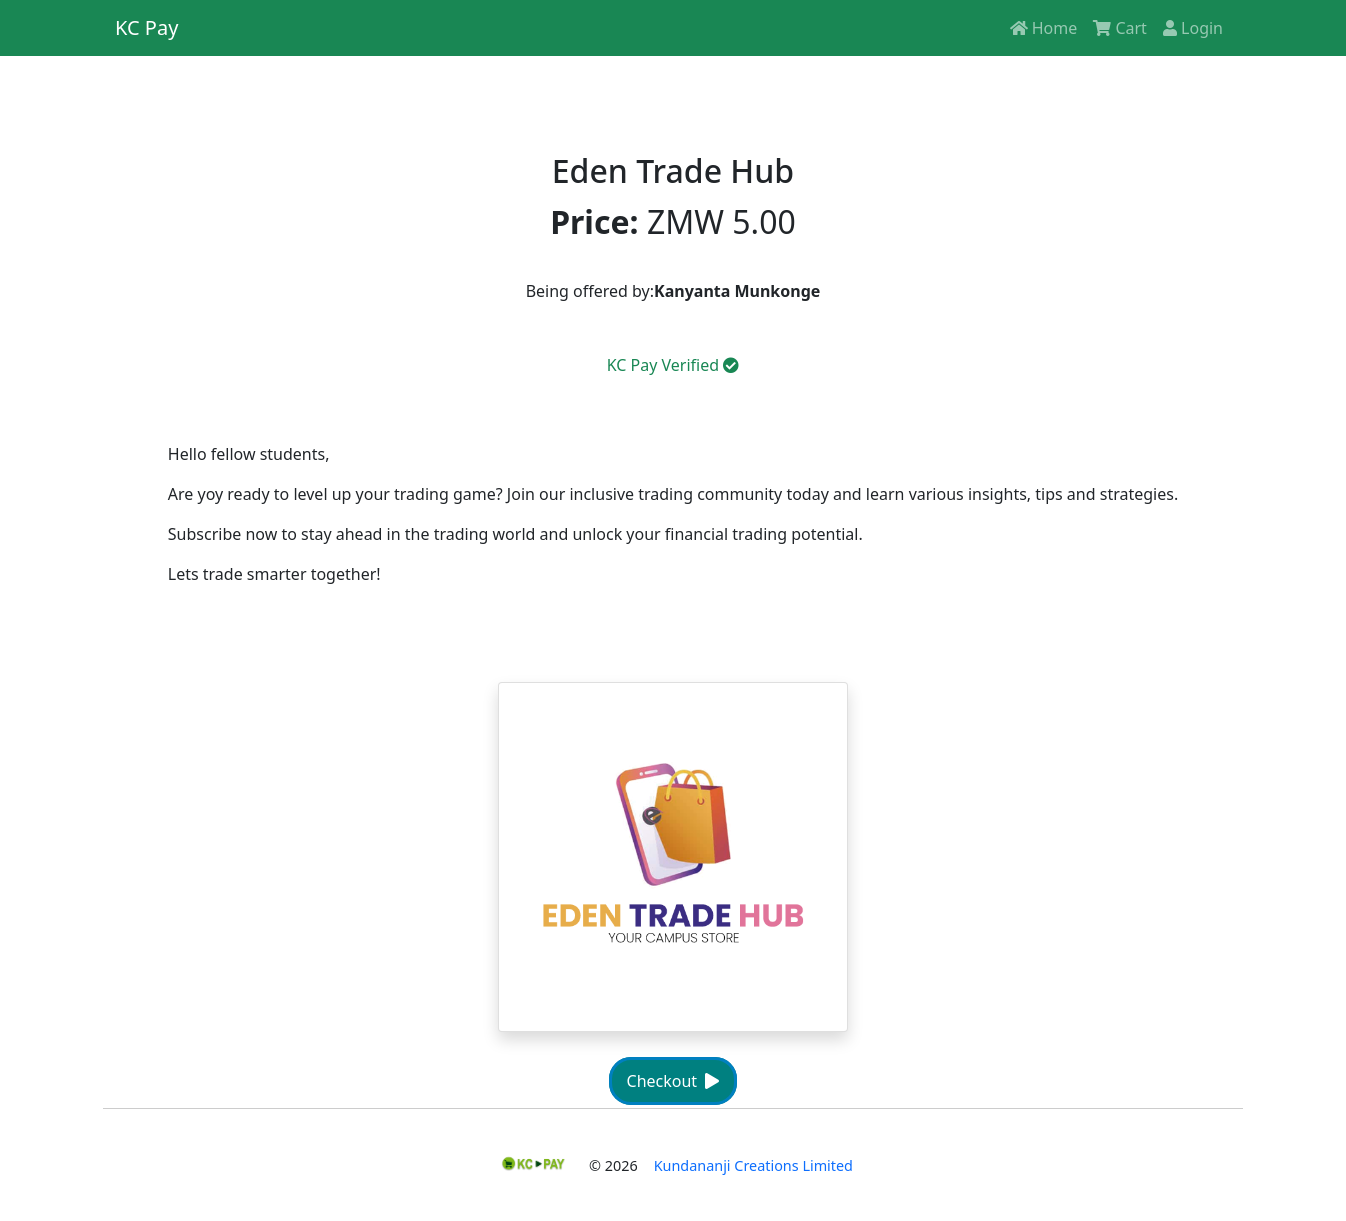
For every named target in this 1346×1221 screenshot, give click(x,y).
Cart (1120, 28)
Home (1044, 28)
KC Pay (146, 27)
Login (1193, 28)
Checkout (673, 1081)
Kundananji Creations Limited (753, 1165)
